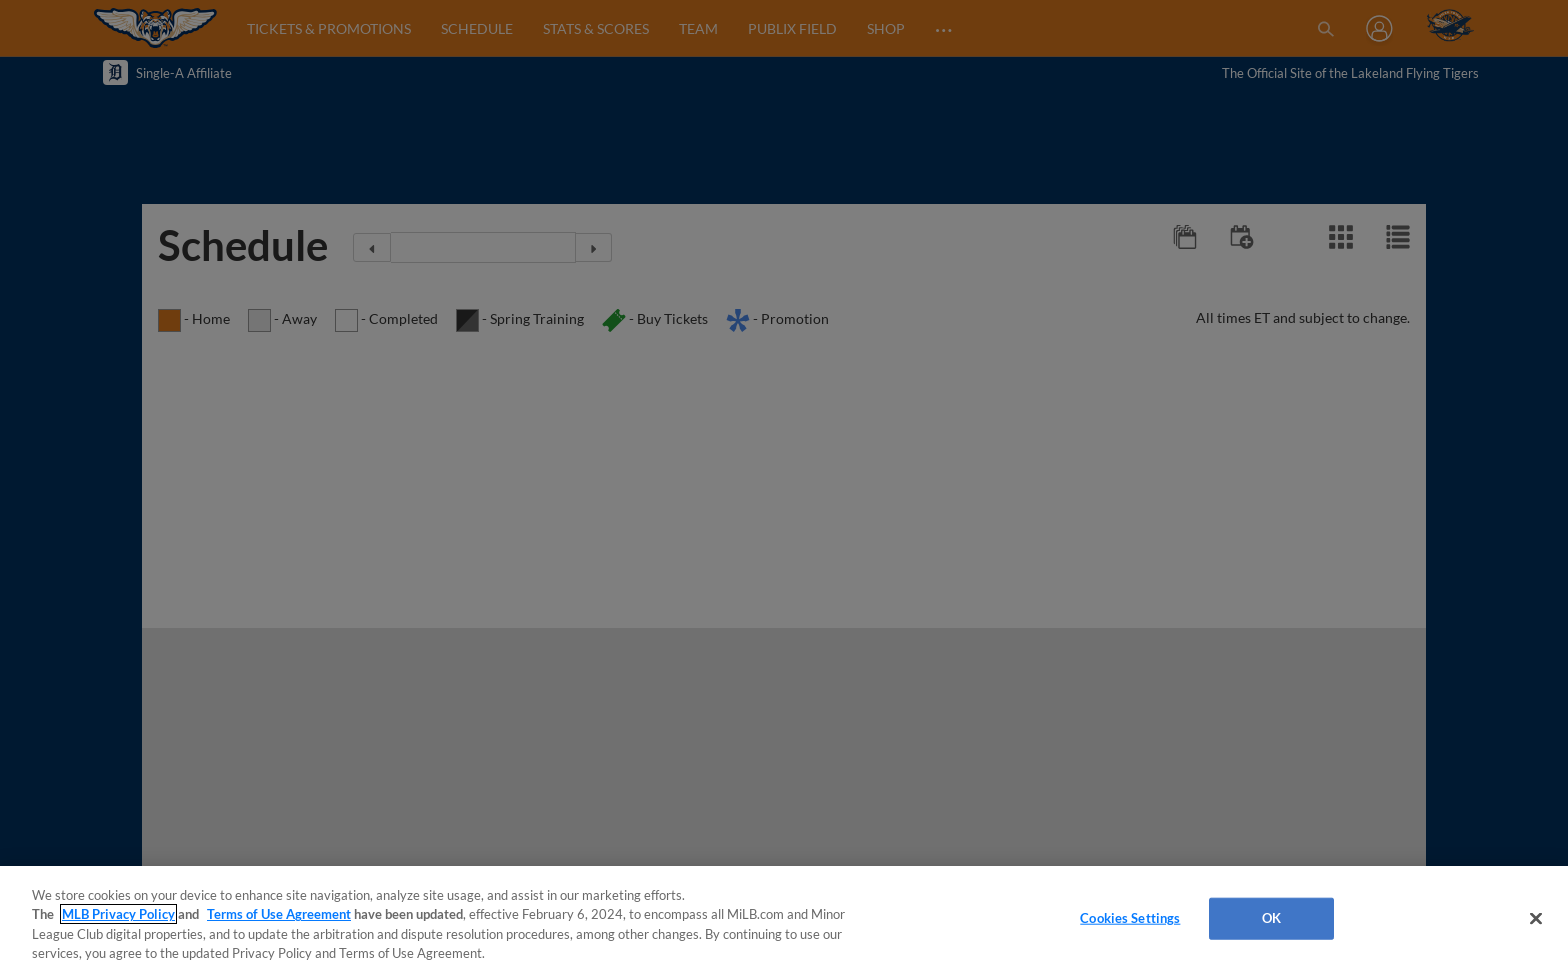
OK (1271, 918)
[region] (784, 920)
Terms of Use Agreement (279, 914)
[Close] (1536, 918)
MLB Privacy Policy (118, 914)
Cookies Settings (1130, 918)
